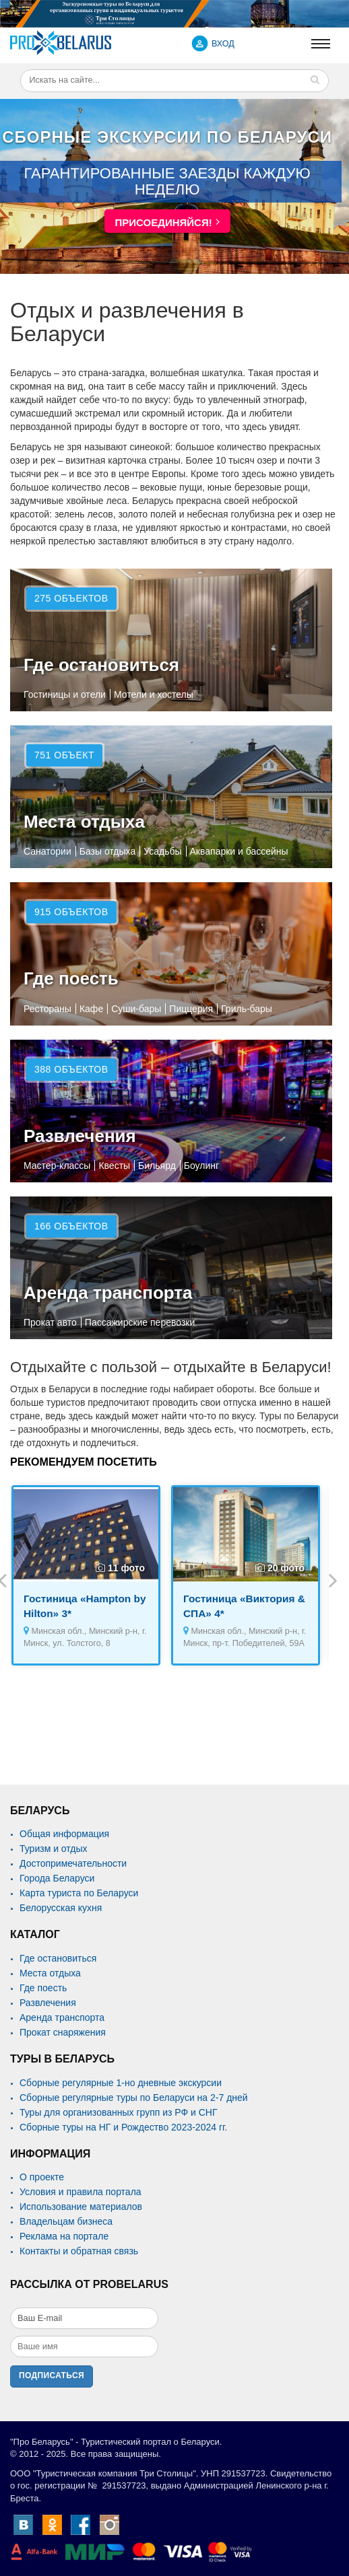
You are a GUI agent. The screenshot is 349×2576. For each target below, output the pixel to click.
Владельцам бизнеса (66, 2221)
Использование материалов (81, 2206)
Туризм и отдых (54, 1848)
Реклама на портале (64, 2236)
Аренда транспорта (108, 1293)
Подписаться (51, 2375)
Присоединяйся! (163, 222)
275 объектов (71, 598)
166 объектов (71, 1226)
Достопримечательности (73, 1863)
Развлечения (80, 1136)
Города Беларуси (57, 1878)
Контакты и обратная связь (79, 2251)
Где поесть (71, 978)
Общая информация (64, 1833)
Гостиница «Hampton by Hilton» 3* (85, 1606)
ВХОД (223, 43)
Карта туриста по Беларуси (79, 1893)
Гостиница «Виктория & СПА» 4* (244, 1606)
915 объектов (71, 911)
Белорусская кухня (61, 1907)
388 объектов (71, 1069)
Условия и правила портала (80, 2191)
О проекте (42, 2177)
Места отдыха (84, 822)
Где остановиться (101, 665)
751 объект (64, 755)
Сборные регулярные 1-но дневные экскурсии (121, 2082)
